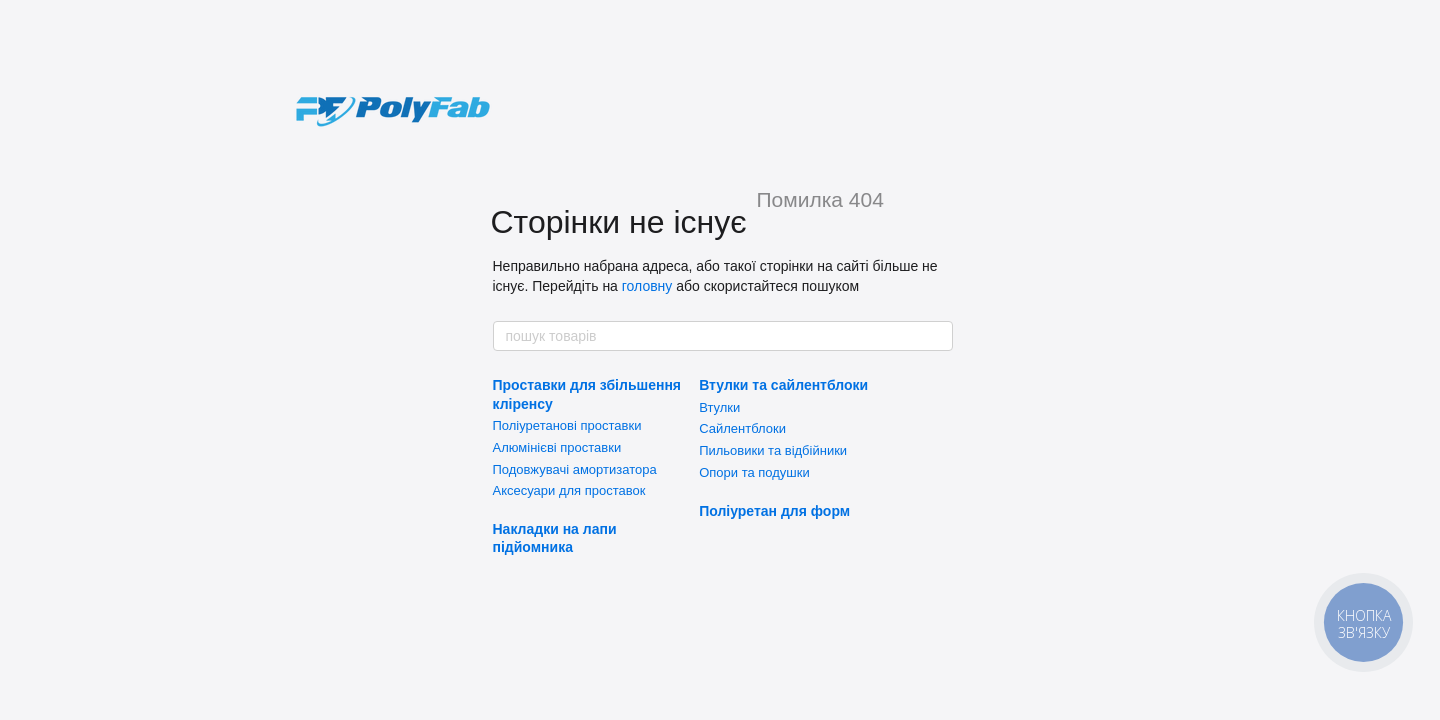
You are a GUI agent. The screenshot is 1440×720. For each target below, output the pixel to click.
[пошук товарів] (937, 336)
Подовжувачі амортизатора (575, 469)
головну (647, 286)
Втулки (719, 407)
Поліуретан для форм (774, 511)
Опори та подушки (754, 472)
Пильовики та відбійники (773, 450)
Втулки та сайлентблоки (783, 385)
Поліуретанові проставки (567, 425)
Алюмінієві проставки (557, 447)
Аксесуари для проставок (569, 490)
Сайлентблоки (742, 428)
